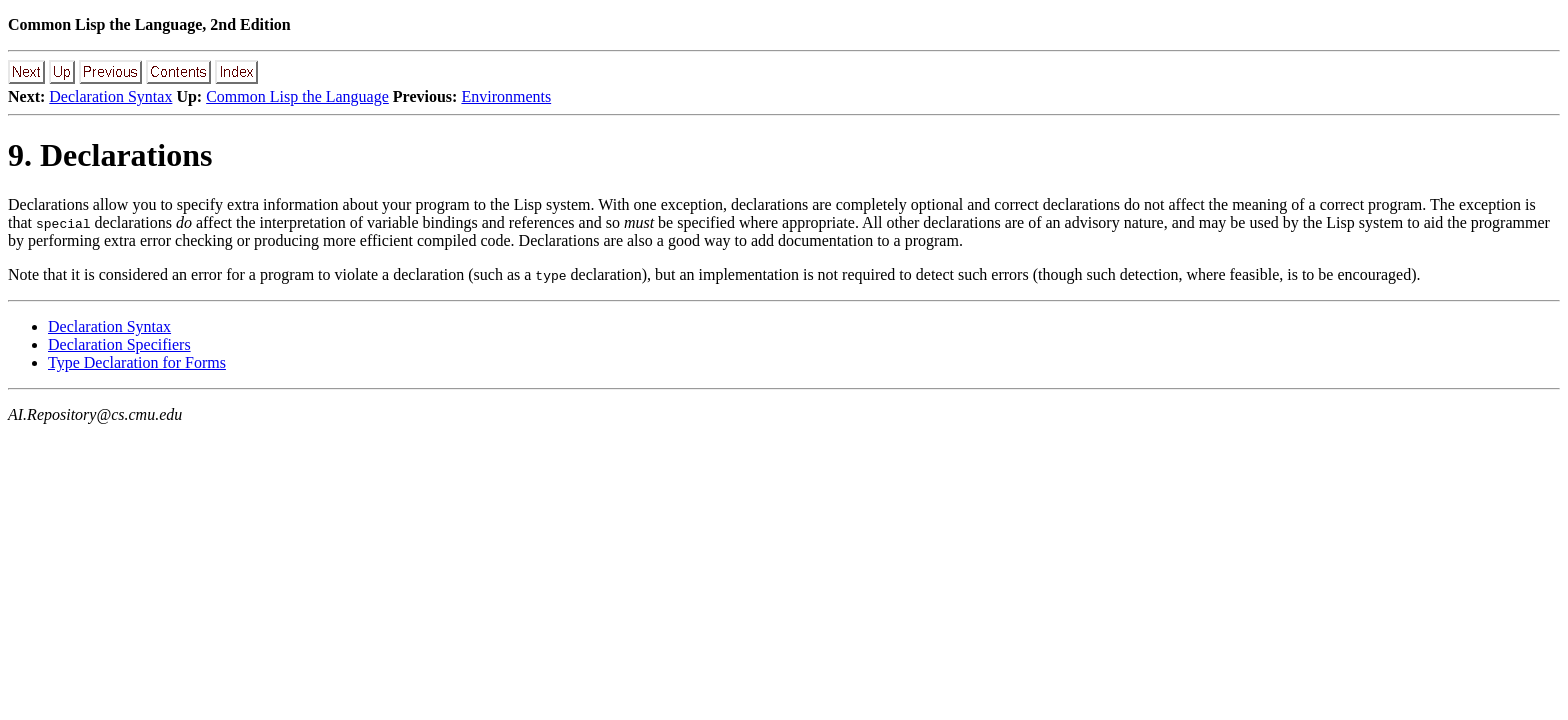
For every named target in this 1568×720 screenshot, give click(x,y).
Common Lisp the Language (297, 96)
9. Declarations (110, 155)
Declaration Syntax (110, 96)
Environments (506, 96)
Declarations (48, 204)
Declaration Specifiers (119, 344)
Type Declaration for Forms (137, 362)
